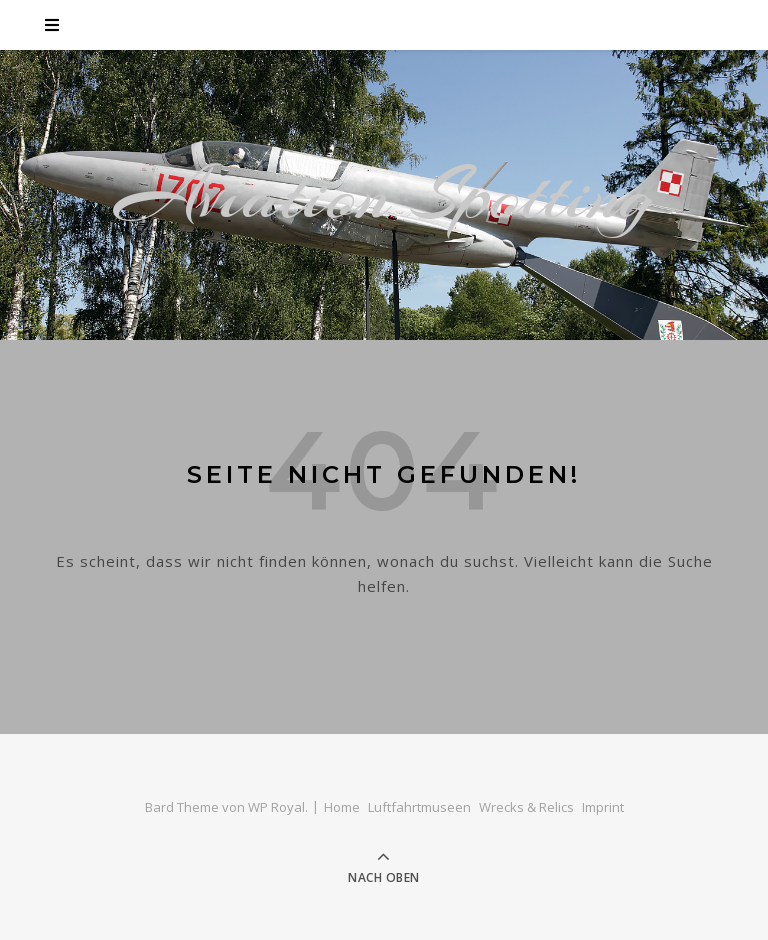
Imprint (603, 807)
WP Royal (276, 807)
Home (342, 807)
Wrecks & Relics (526, 807)
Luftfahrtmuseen (419, 807)
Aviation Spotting (384, 195)
